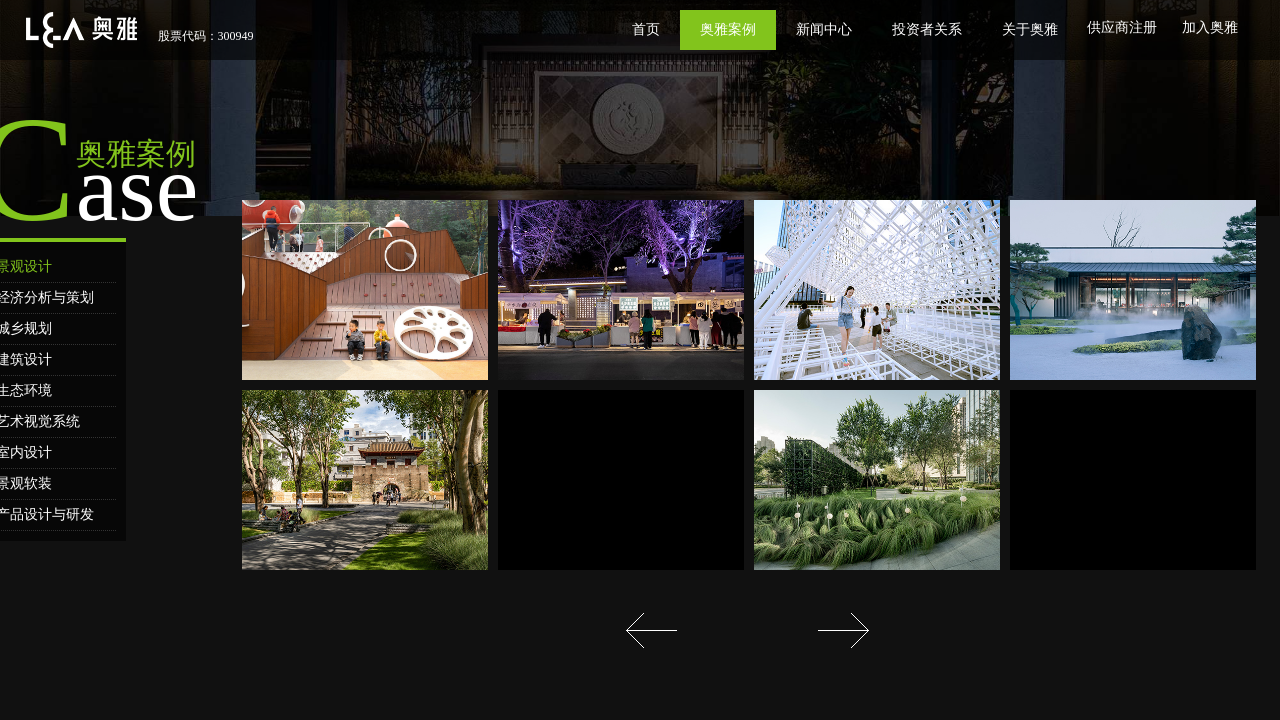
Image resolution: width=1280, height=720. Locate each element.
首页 (646, 29)
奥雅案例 (728, 29)
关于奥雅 (1030, 29)
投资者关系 (927, 29)
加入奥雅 (1210, 27)
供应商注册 (1122, 27)
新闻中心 (824, 29)
